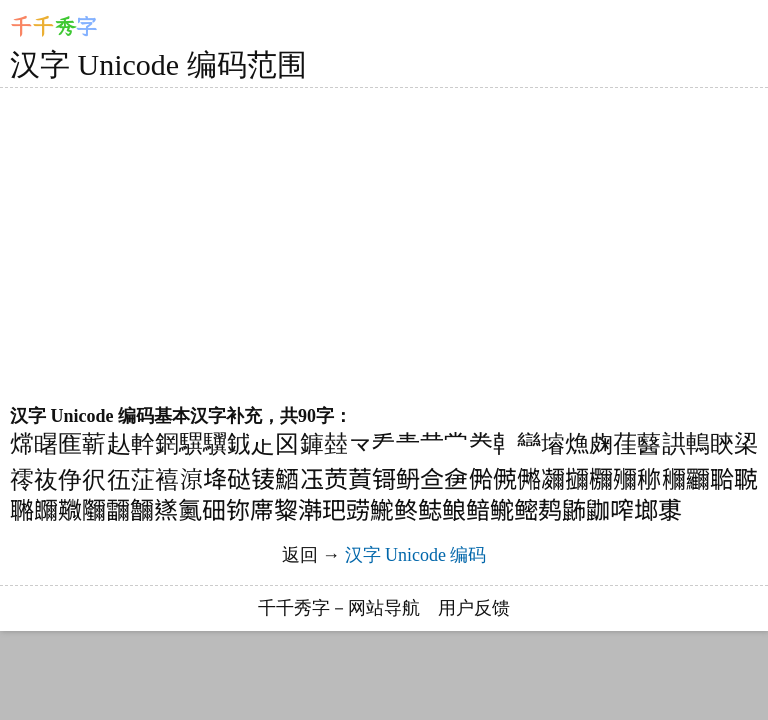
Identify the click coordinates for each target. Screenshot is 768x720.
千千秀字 (294, 608)
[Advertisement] (374, 246)
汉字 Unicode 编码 (416, 555)
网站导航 (384, 608)
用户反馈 (474, 608)
